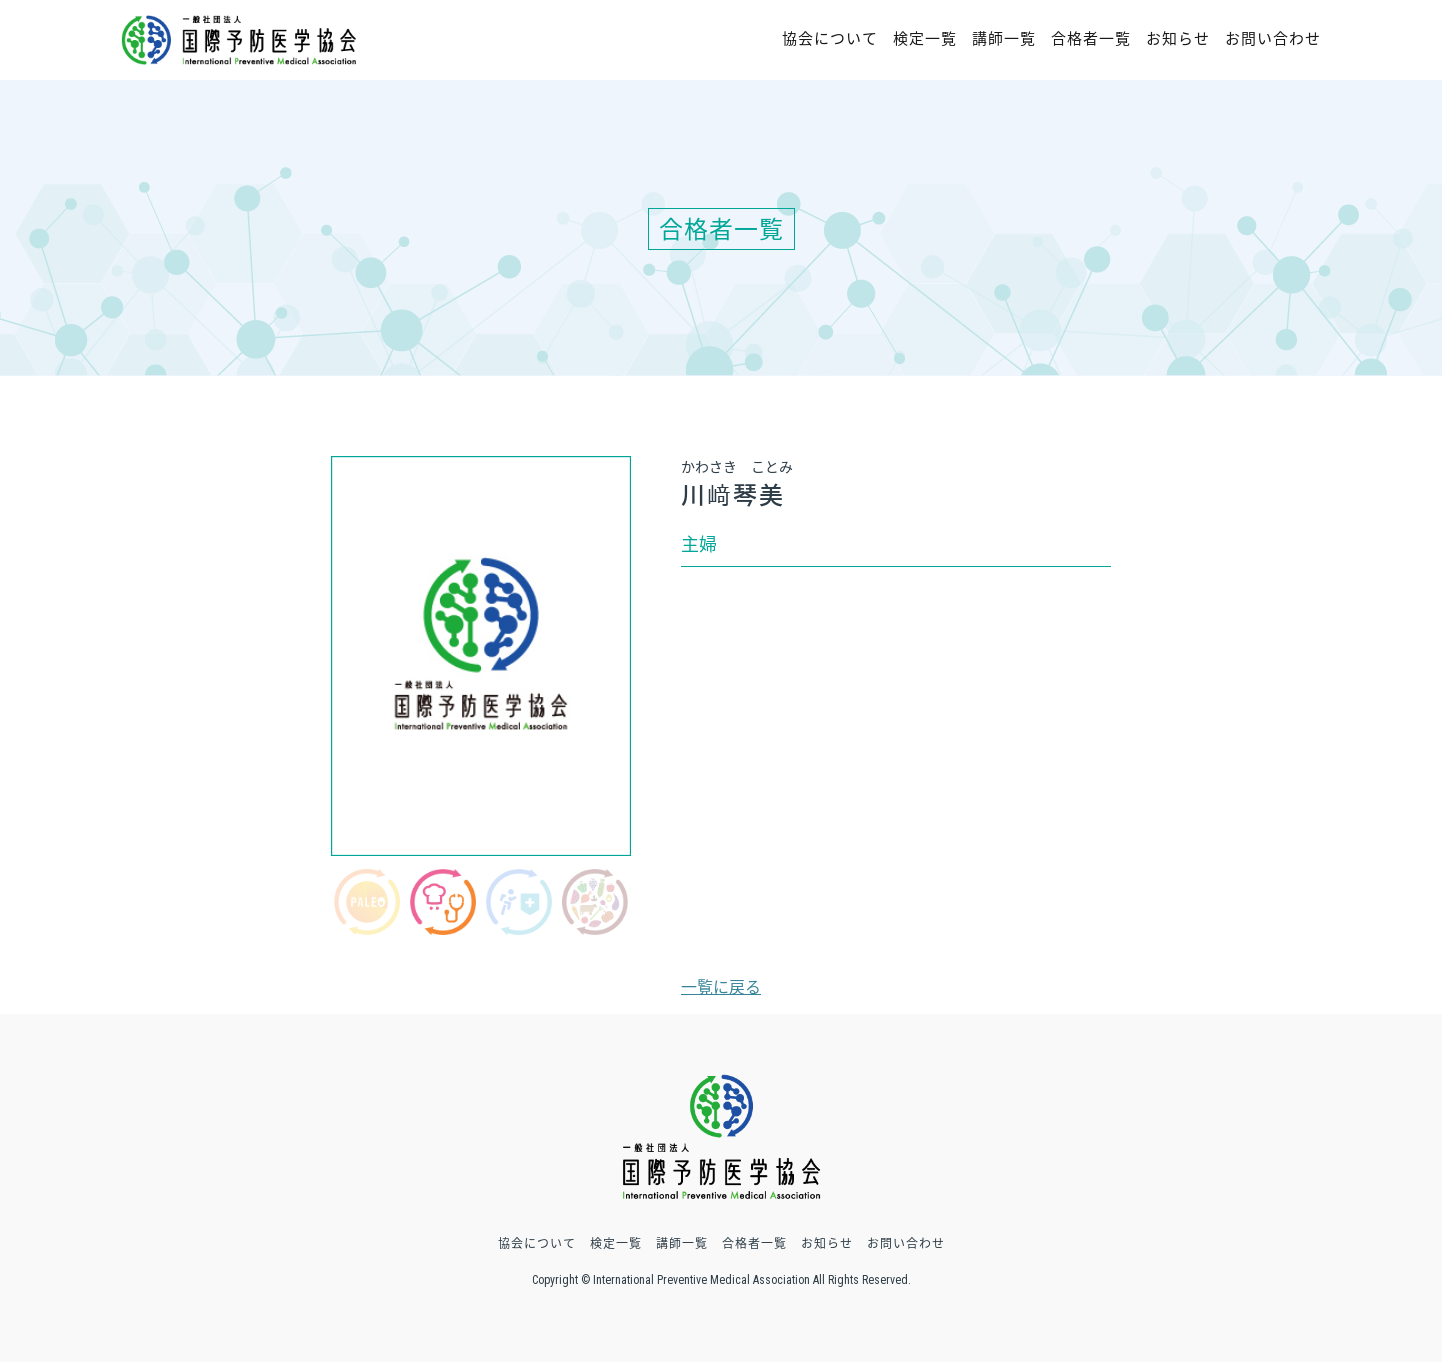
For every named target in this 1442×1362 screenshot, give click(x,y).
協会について (830, 38)
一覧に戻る (721, 986)
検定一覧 (925, 38)
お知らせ (1178, 38)
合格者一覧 (1091, 38)
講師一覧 (1004, 38)
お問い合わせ (1273, 38)
